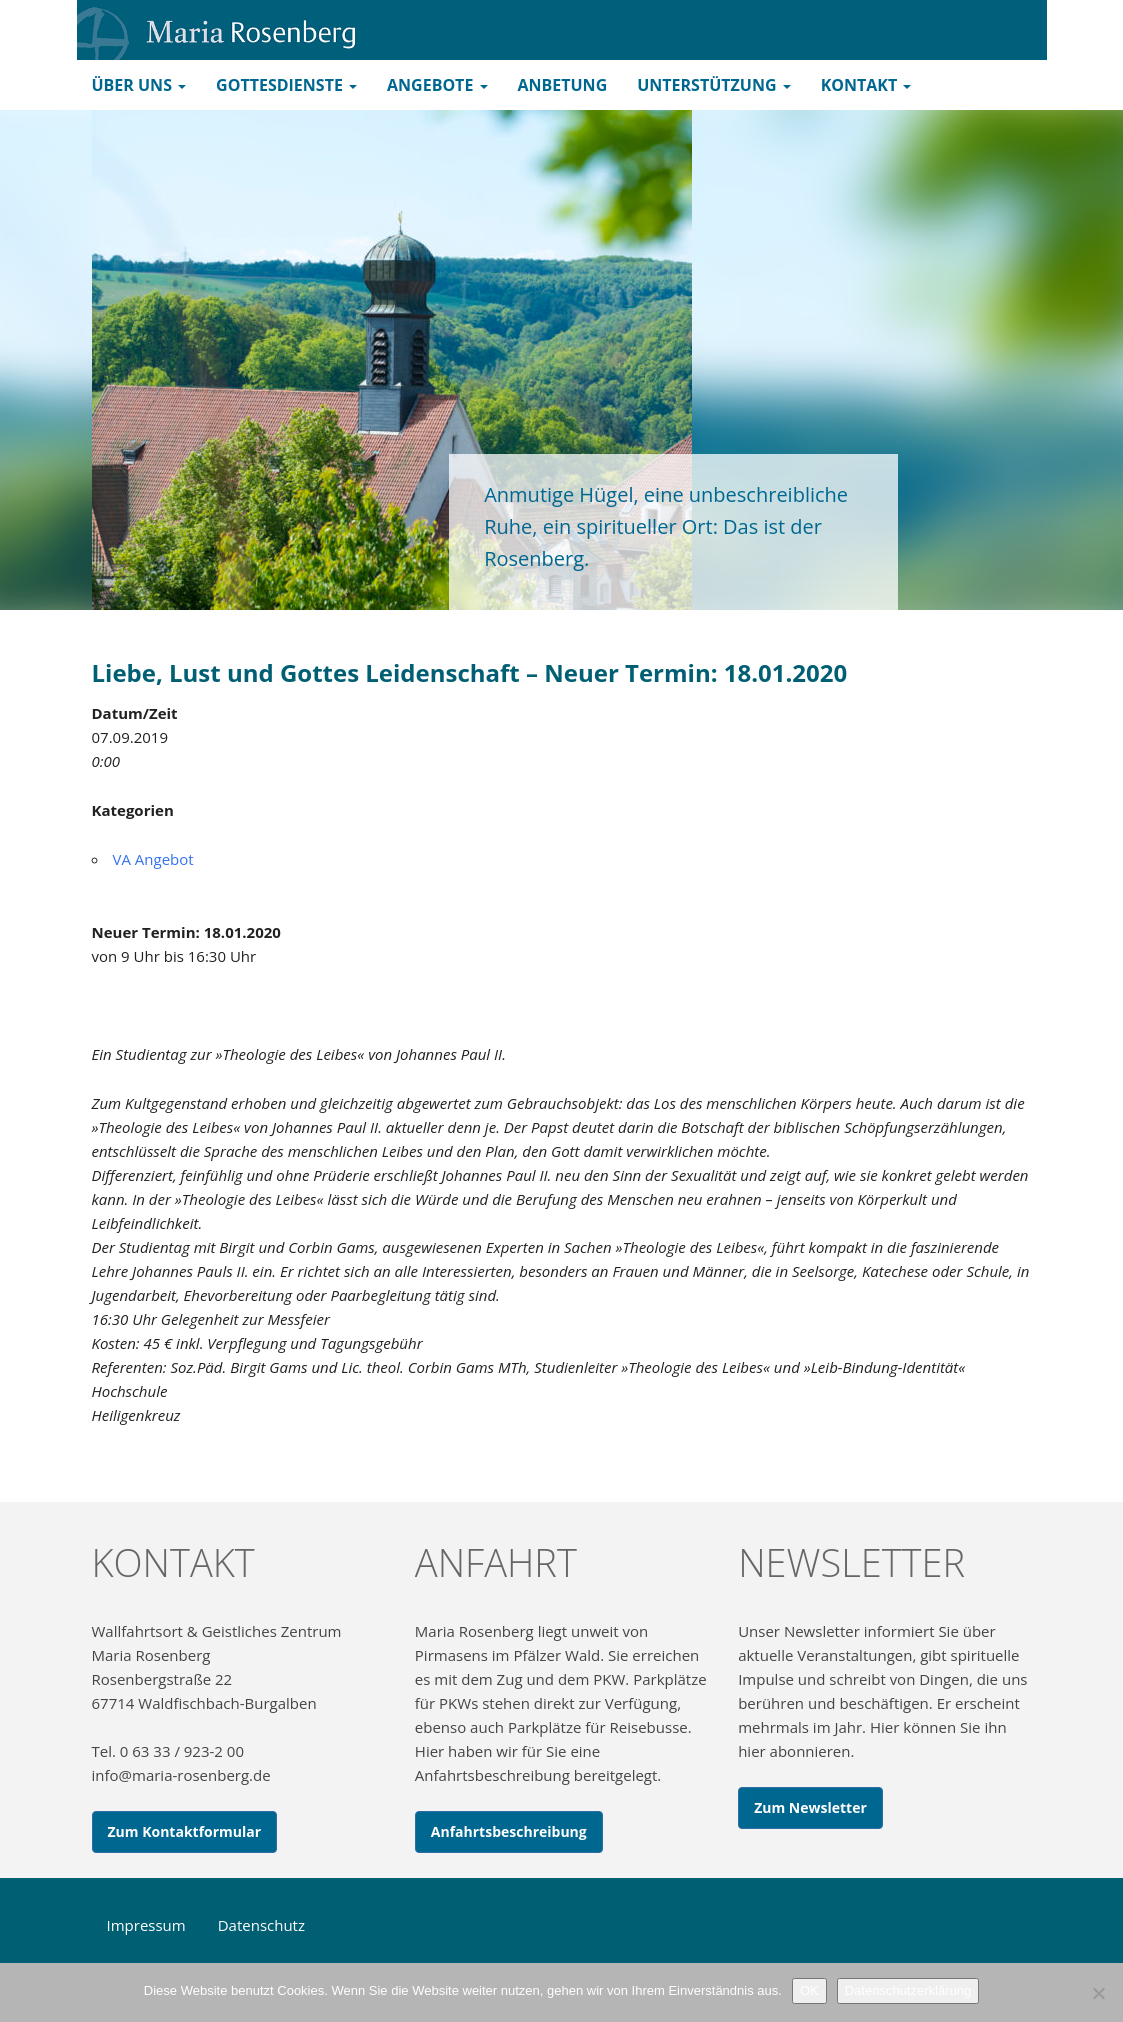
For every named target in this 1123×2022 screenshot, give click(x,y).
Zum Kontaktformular (185, 1831)
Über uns (139, 85)
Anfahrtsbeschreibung (509, 1831)
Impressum (146, 1925)
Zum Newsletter (810, 1807)
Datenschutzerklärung (908, 1990)
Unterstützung (713, 85)
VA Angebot (153, 859)
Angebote (437, 85)
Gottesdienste (286, 85)
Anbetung (563, 85)
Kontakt (866, 85)
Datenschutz (261, 1925)
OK (809, 1990)
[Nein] (1098, 1993)
